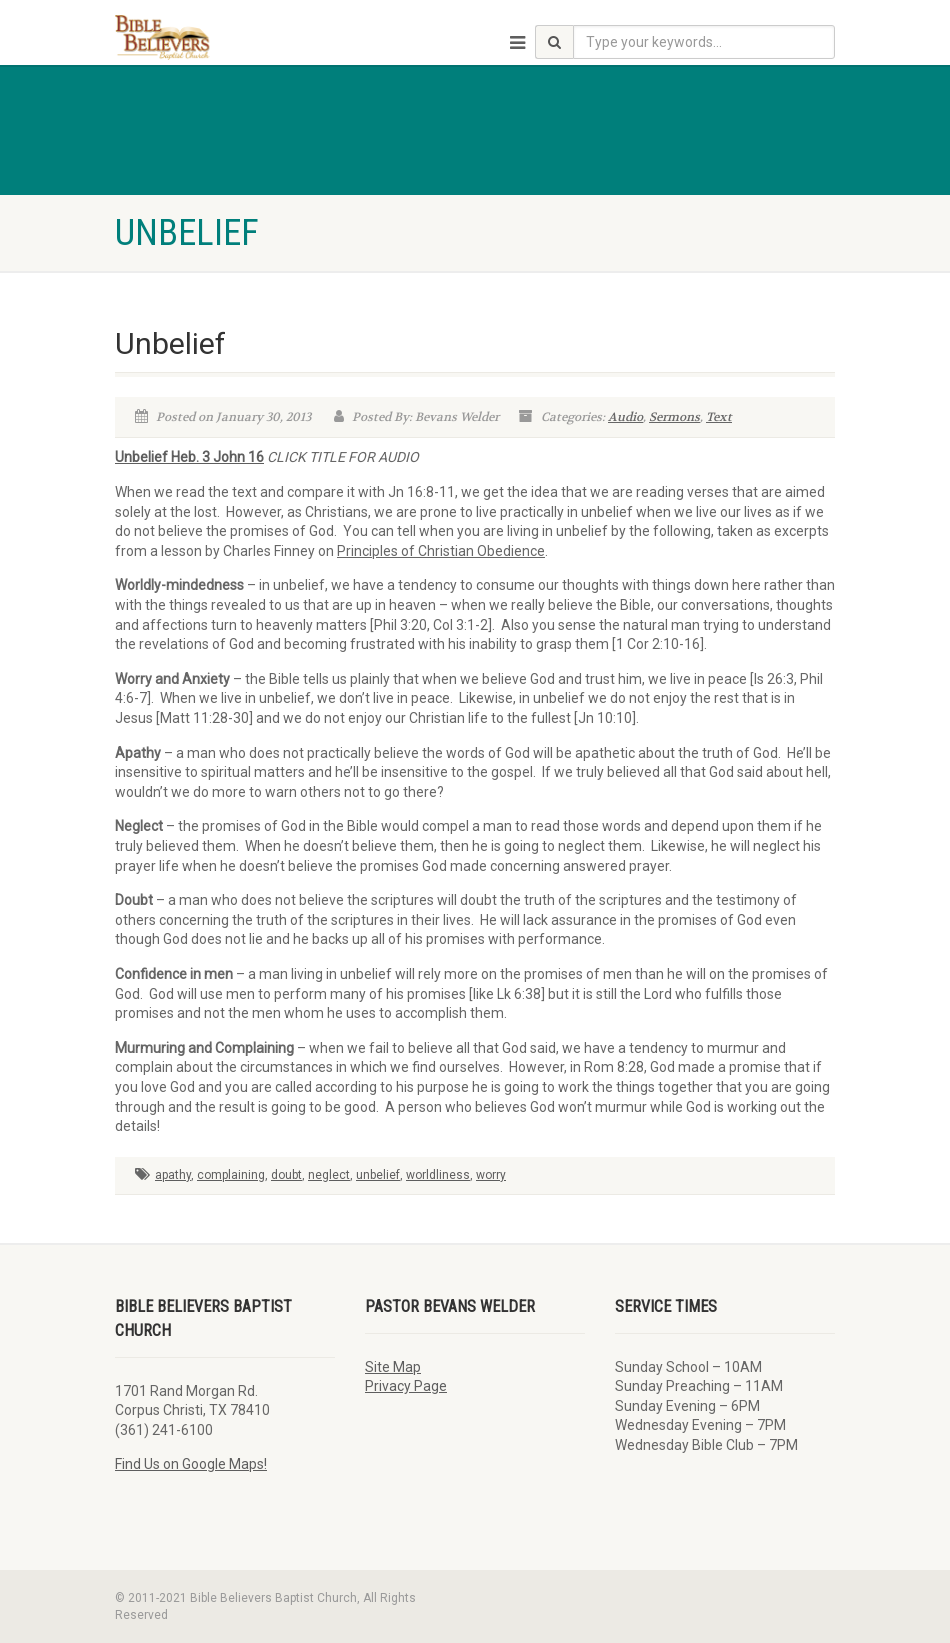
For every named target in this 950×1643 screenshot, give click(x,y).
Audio (625, 417)
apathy (173, 1175)
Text (719, 417)
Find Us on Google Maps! (191, 1464)
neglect (329, 1175)
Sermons (674, 417)
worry (491, 1175)
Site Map (393, 1367)
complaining (231, 1175)
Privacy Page (406, 1386)
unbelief (378, 1175)
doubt (286, 1175)
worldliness (438, 1175)
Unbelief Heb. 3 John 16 (189, 457)
